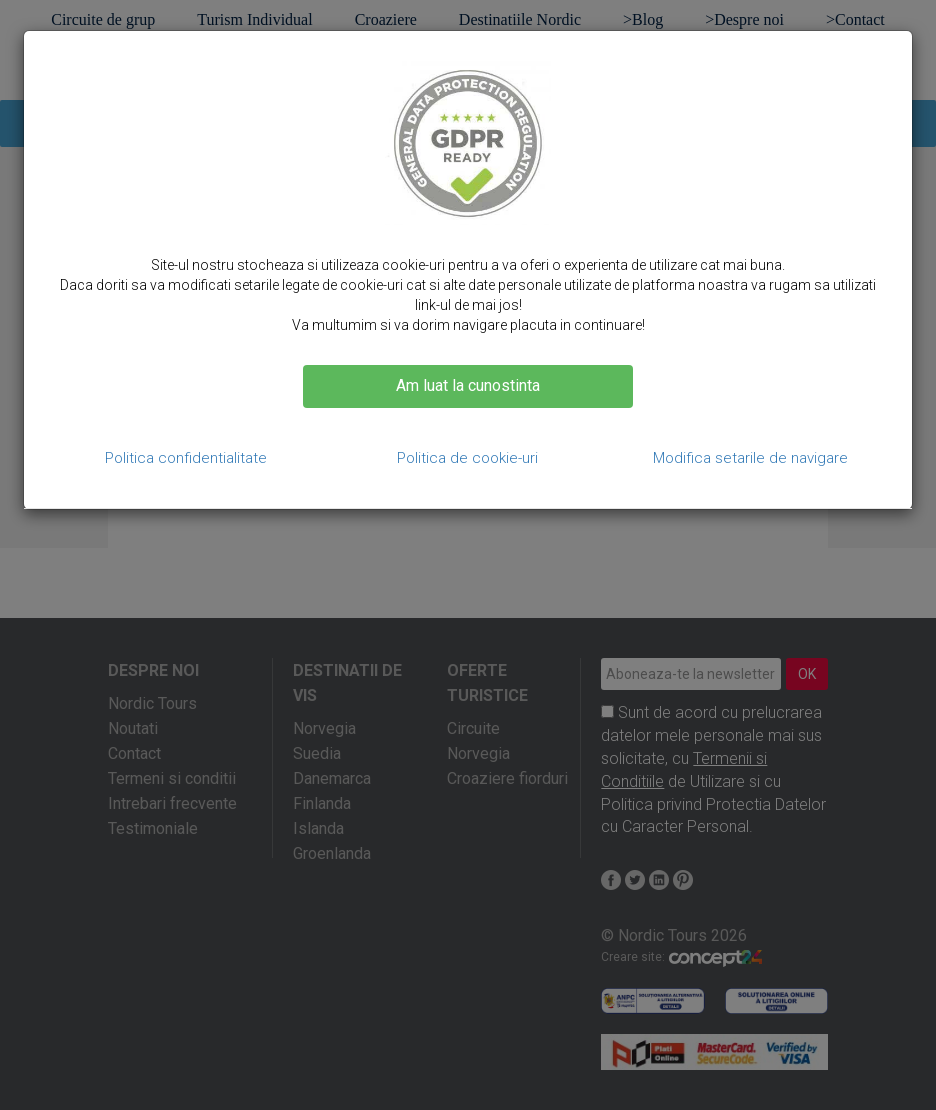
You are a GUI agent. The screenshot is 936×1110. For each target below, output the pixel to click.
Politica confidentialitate (186, 458)
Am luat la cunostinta (468, 385)
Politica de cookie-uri (467, 458)
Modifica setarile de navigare (750, 458)
